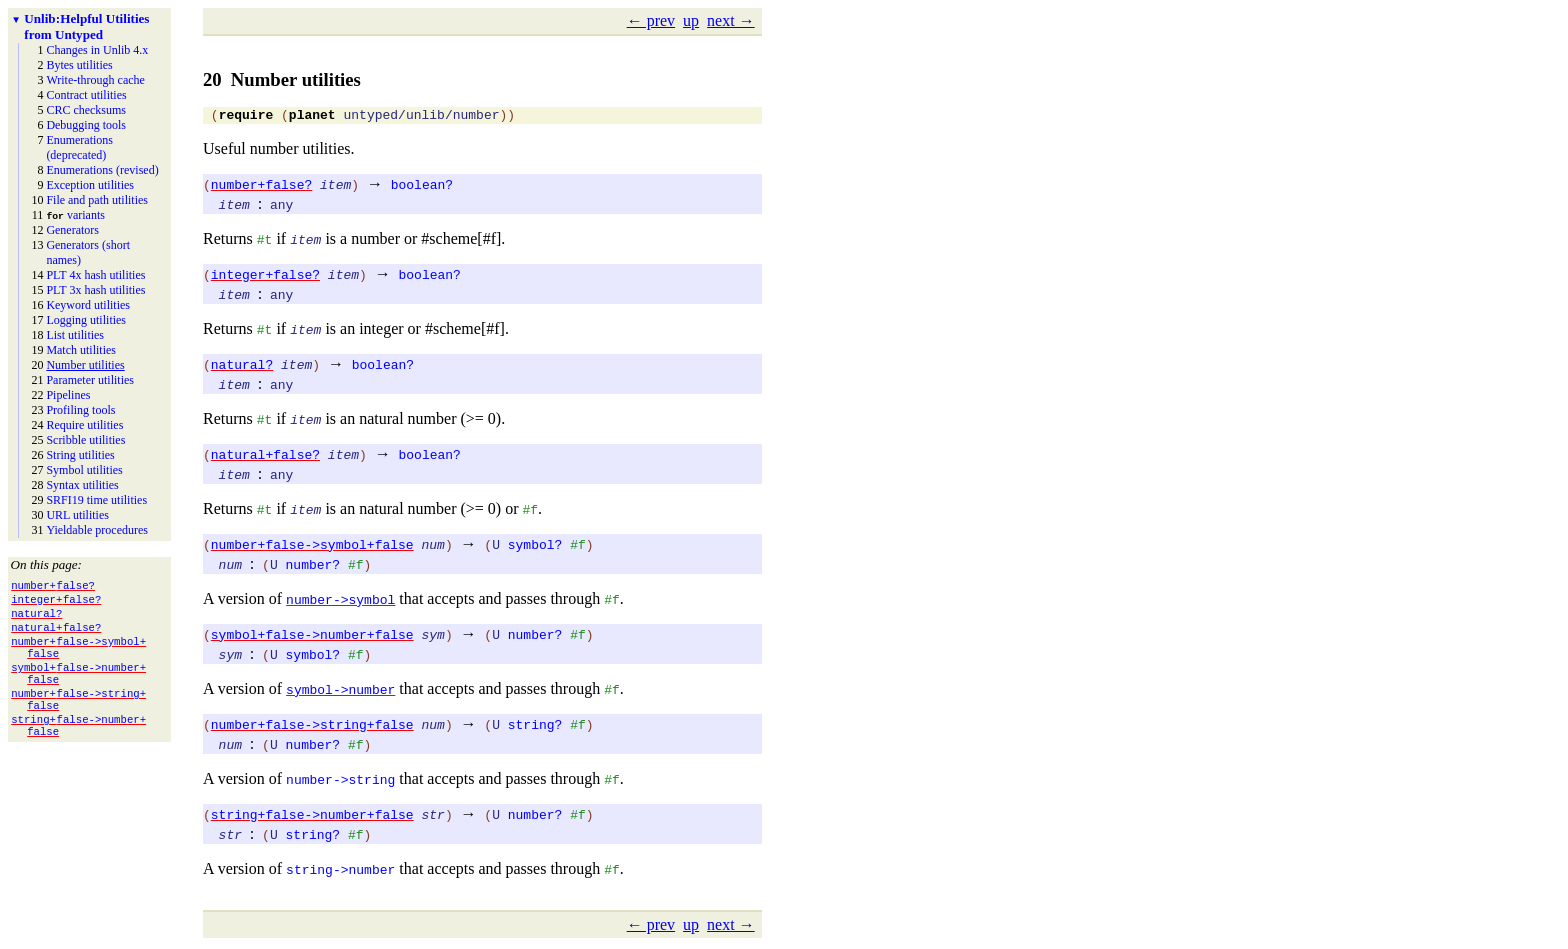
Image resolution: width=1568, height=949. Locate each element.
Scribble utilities (85, 440)
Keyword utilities (88, 305)
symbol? (535, 547)
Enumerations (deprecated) (79, 147)
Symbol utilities (84, 470)
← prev (651, 20)
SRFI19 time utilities (96, 500)
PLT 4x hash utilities (95, 275)
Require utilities (84, 425)
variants (75, 215)
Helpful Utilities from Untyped (86, 26)
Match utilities (81, 350)
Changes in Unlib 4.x (97, 50)
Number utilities (85, 365)
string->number (340, 872)
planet (312, 117)
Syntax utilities (82, 485)
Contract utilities (86, 95)
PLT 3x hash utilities (95, 290)
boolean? (422, 187)
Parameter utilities (90, 380)
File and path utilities (97, 200)
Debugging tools (86, 125)
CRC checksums (86, 110)
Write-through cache (95, 80)
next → (731, 20)
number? (313, 567)
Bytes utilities (79, 65)
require (246, 117)
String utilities (80, 455)
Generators (72, 230)
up (691, 20)
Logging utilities (86, 320)
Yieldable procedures (97, 530)
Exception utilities (90, 185)
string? (535, 727)
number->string (340, 782)
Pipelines (68, 395)
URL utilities (77, 515)
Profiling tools (80, 410)
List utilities (75, 335)
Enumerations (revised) (102, 170)
